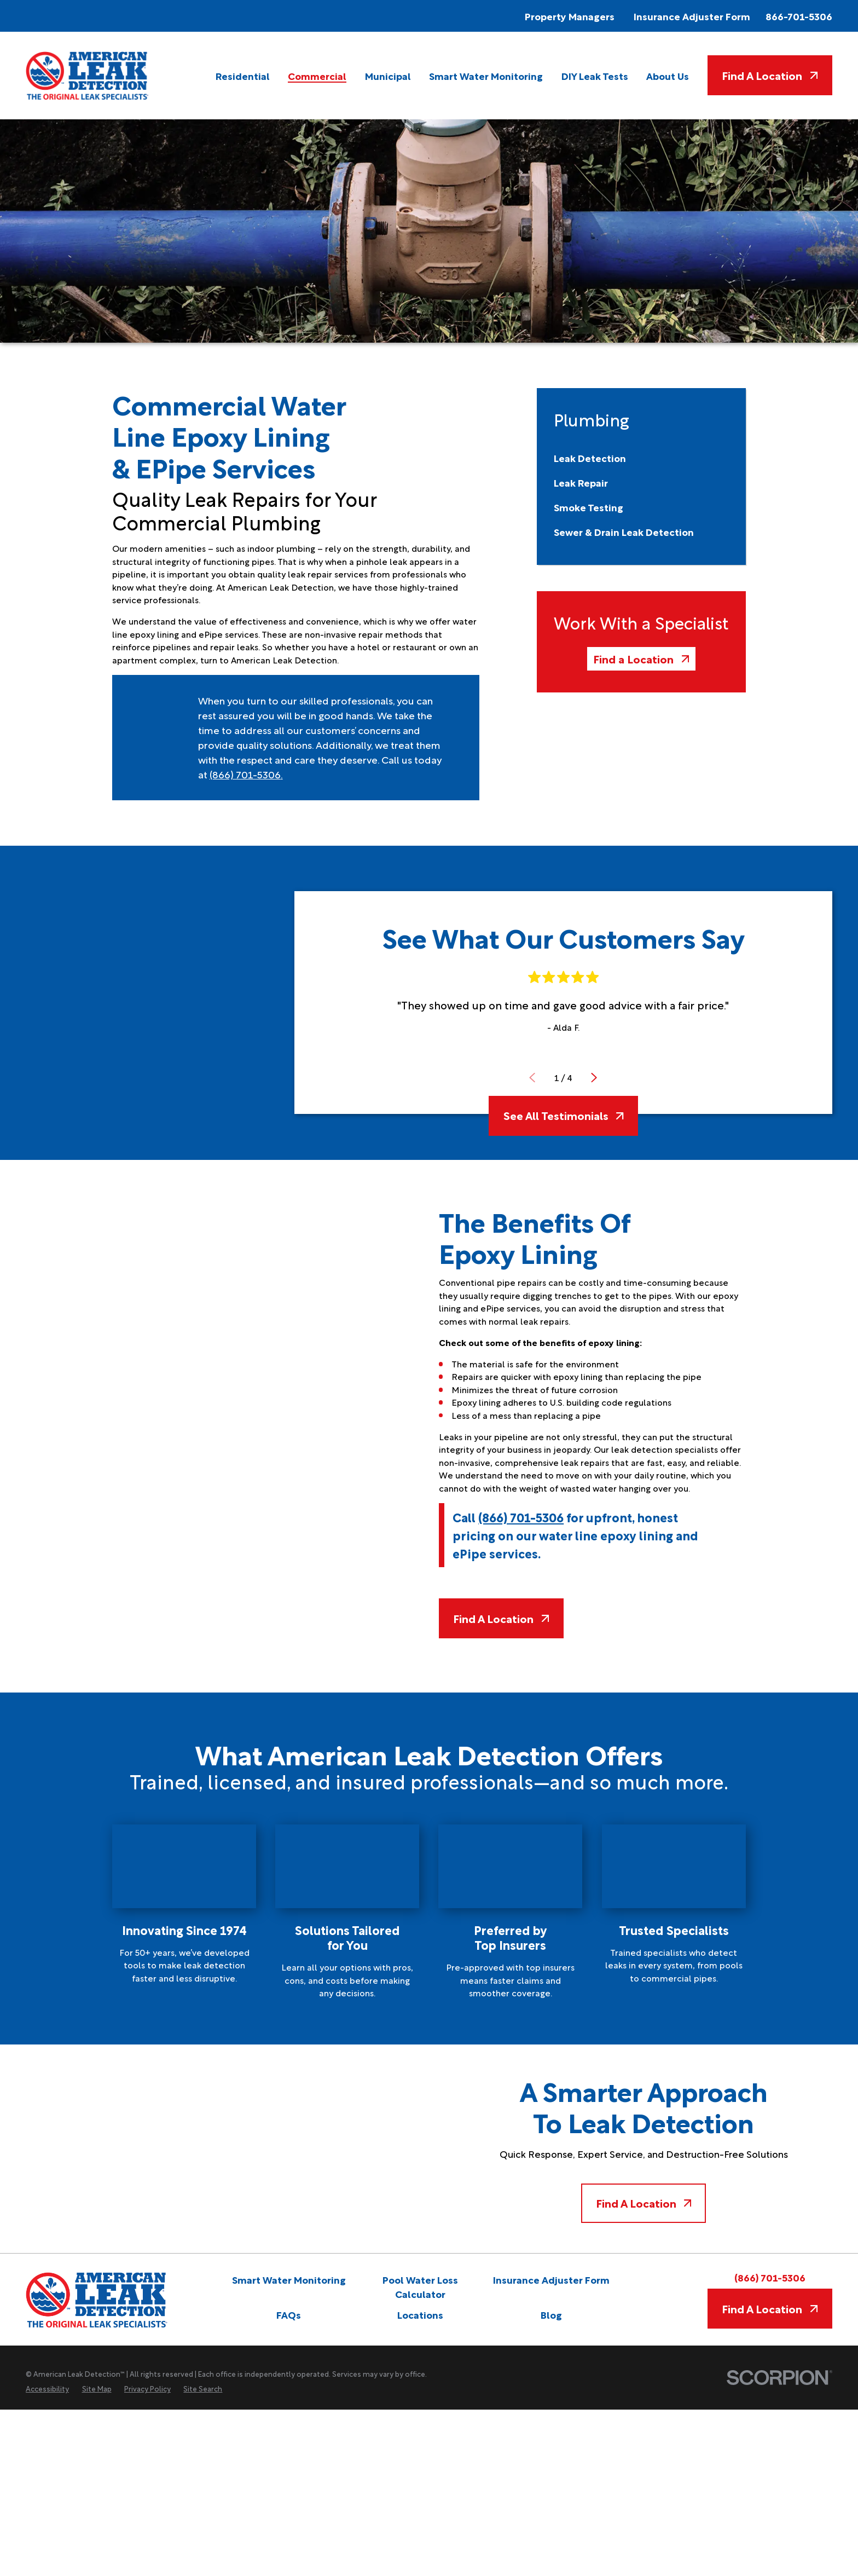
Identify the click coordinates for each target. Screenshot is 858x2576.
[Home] (88, 75)
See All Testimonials (563, 1115)
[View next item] (594, 1077)
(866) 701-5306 (245, 773)
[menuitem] (243, 75)
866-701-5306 (799, 16)
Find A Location (770, 75)
